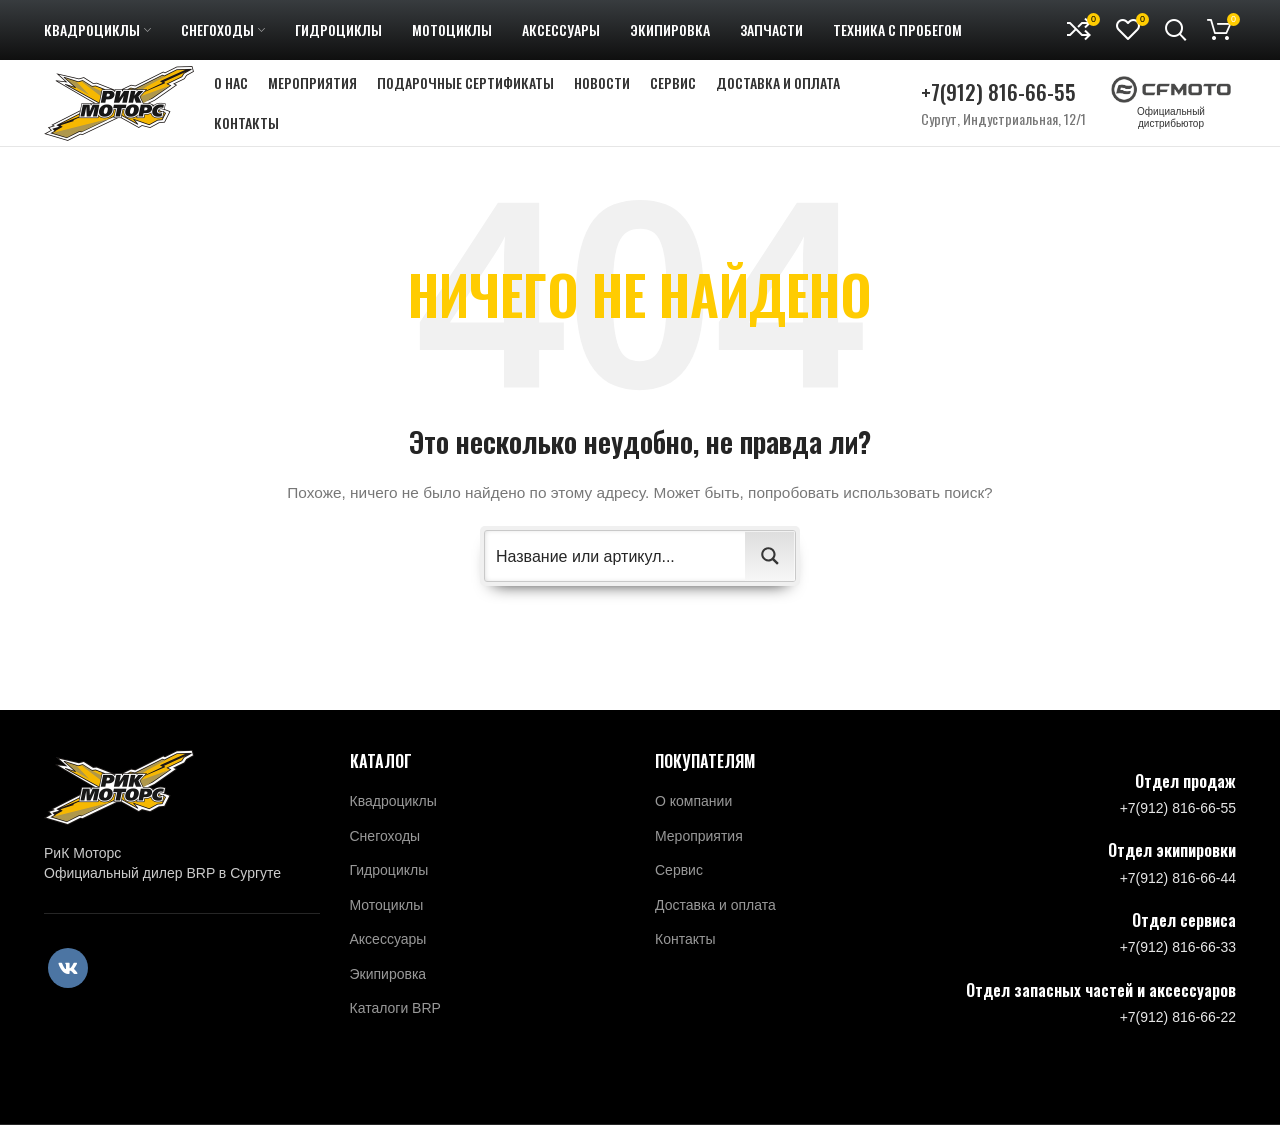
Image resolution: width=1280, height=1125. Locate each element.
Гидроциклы (389, 888)
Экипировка (388, 992)
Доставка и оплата (715, 923)
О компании (693, 819)
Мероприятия (699, 853)
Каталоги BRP (395, 1026)
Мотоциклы (387, 923)
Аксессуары (388, 957)
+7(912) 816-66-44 (1178, 896)
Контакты (685, 957)
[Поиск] (1176, 30)
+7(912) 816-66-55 (998, 100)
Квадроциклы (393, 819)
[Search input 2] (616, 574)
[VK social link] (68, 986)
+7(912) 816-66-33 (1178, 965)
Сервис (679, 888)
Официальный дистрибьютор (1171, 116)
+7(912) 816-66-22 (1178, 1035)
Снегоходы (385, 853)
